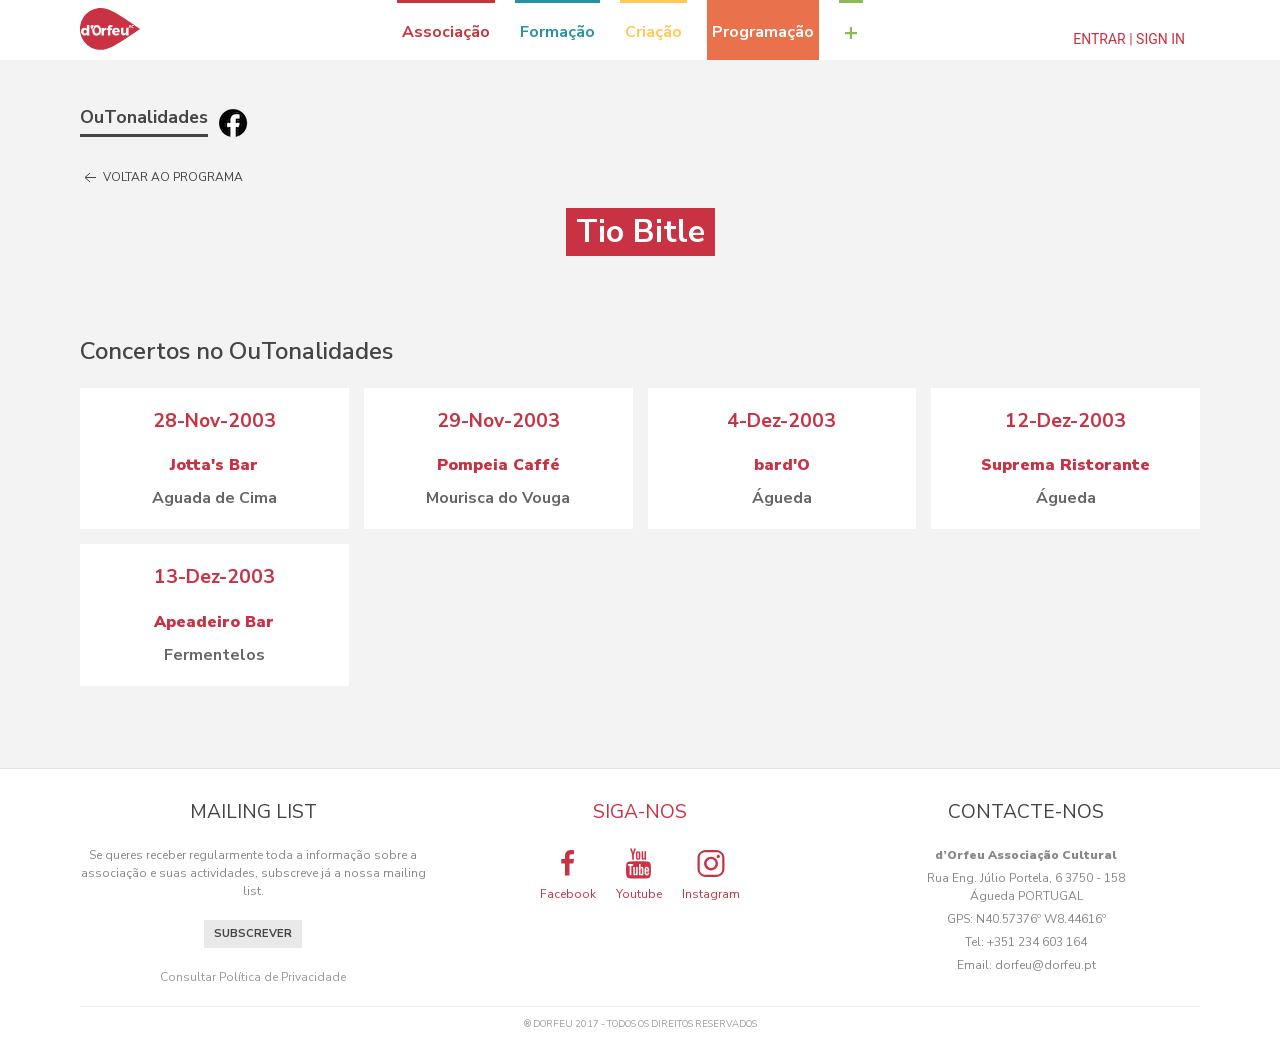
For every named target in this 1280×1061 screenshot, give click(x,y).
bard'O (782, 465)
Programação (763, 32)
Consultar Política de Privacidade (253, 977)
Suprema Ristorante (1065, 465)
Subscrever (253, 933)
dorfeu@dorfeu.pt (1045, 965)
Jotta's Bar (214, 465)
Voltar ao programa (161, 178)
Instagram (711, 874)
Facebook (568, 874)
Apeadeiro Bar (214, 622)
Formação (557, 32)
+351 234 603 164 (1037, 942)
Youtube (639, 874)
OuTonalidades (144, 117)
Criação (653, 32)
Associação (446, 32)
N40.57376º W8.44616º (1041, 919)
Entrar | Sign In (1129, 39)
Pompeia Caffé (498, 465)
